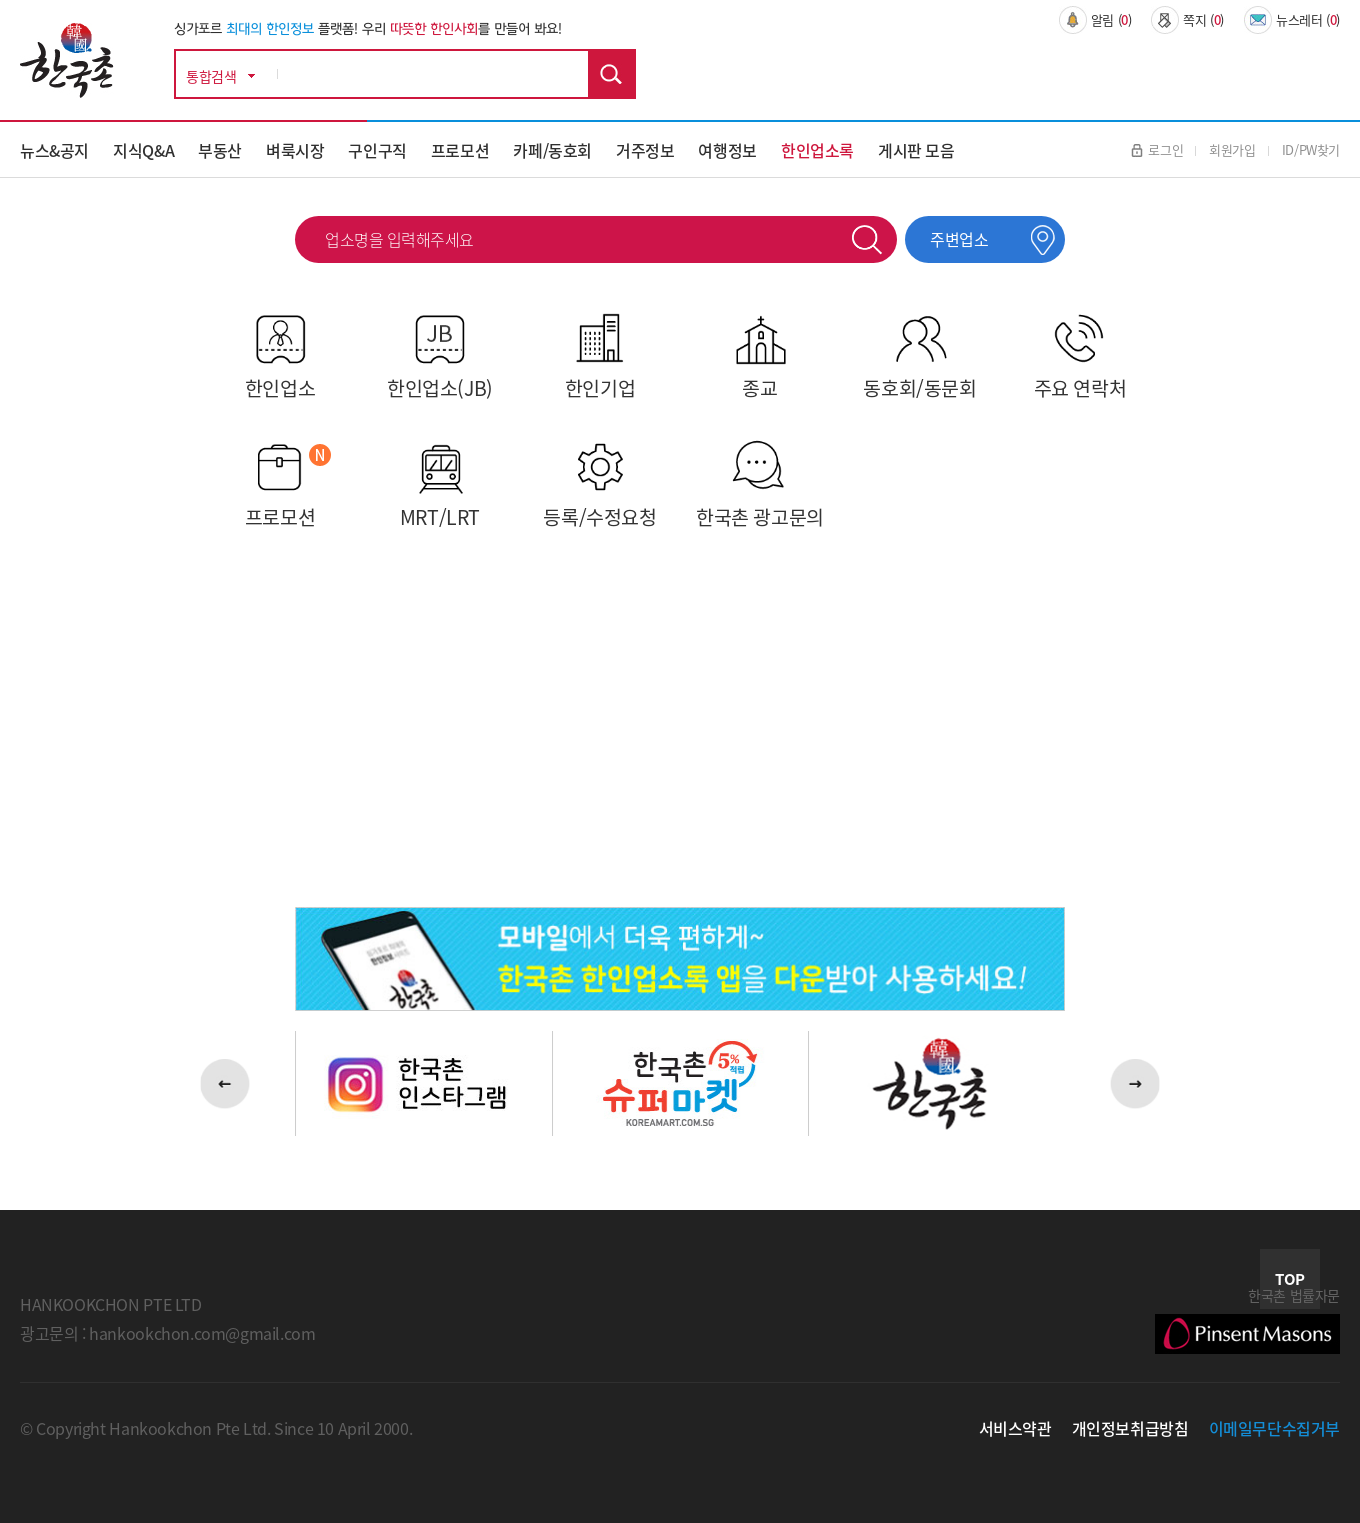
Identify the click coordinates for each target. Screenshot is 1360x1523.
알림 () (1095, 20)
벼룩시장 (295, 150)
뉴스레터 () (1292, 20)
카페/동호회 (552, 150)
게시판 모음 (916, 150)
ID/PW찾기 (1311, 149)
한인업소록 (817, 150)
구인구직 (377, 150)
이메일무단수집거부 (1275, 1428)
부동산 (220, 150)
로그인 (1157, 149)
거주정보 (645, 150)
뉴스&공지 (54, 150)
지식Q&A (143, 150)
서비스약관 (1015, 1428)
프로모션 (460, 150)
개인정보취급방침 (1130, 1428)
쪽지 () (1187, 20)
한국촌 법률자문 (1247, 1319)
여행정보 (727, 150)
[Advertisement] (676, 727)
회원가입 (1232, 149)
